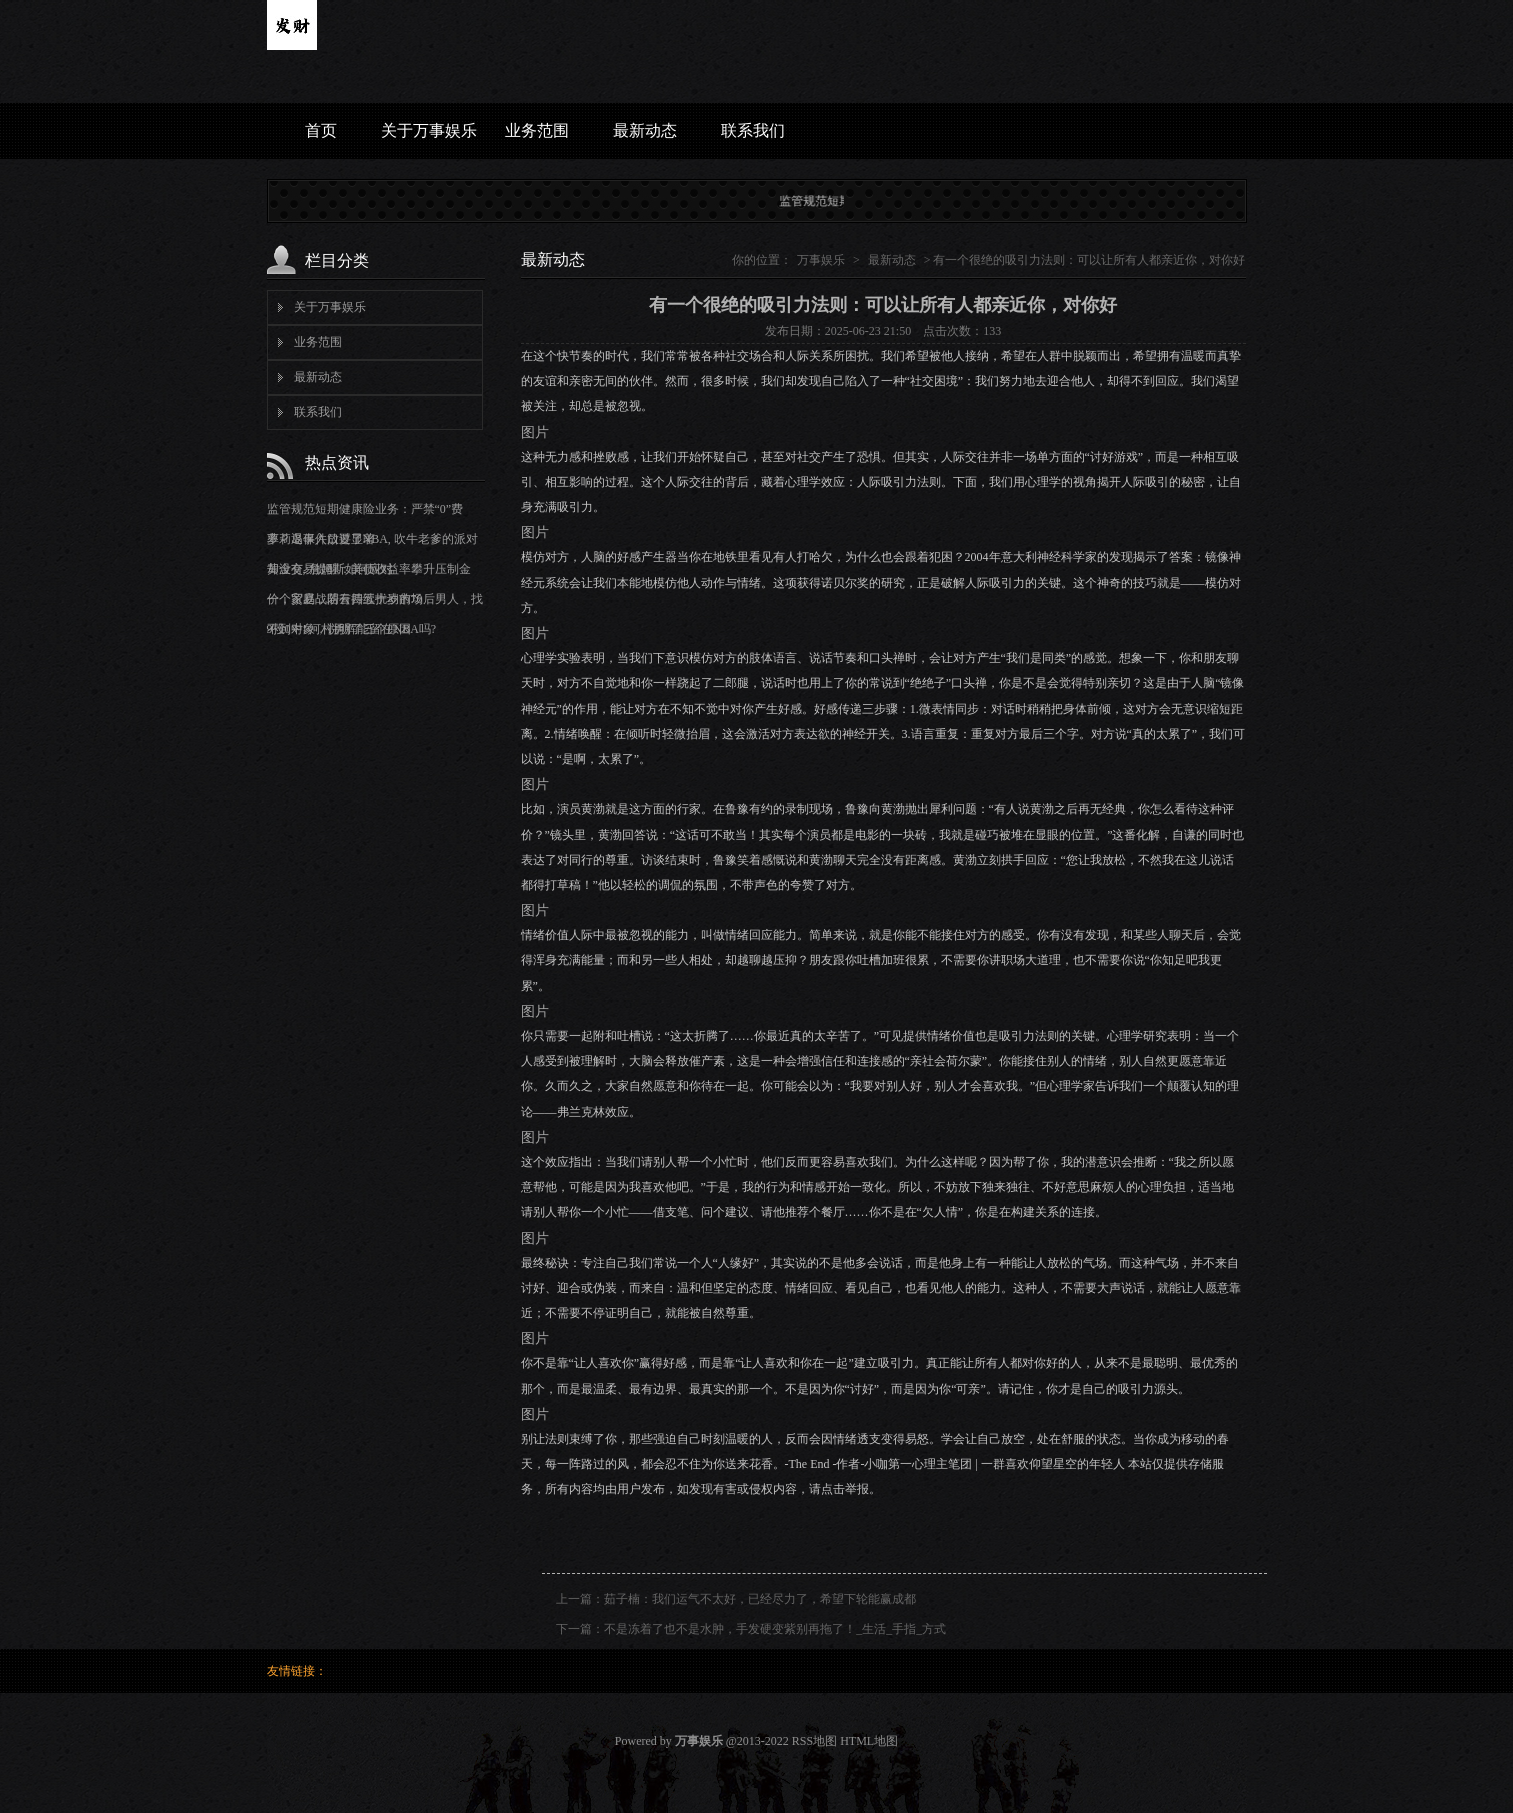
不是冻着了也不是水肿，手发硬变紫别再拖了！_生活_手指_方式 (775, 1629)
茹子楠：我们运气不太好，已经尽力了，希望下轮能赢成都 (760, 1599)
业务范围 (537, 130)
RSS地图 (814, 1741)
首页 (321, 130)
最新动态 (645, 130)
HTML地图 (869, 1741)
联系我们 (753, 130)
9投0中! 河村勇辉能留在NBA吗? (352, 629)
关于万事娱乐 (429, 130)
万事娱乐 (821, 260)
